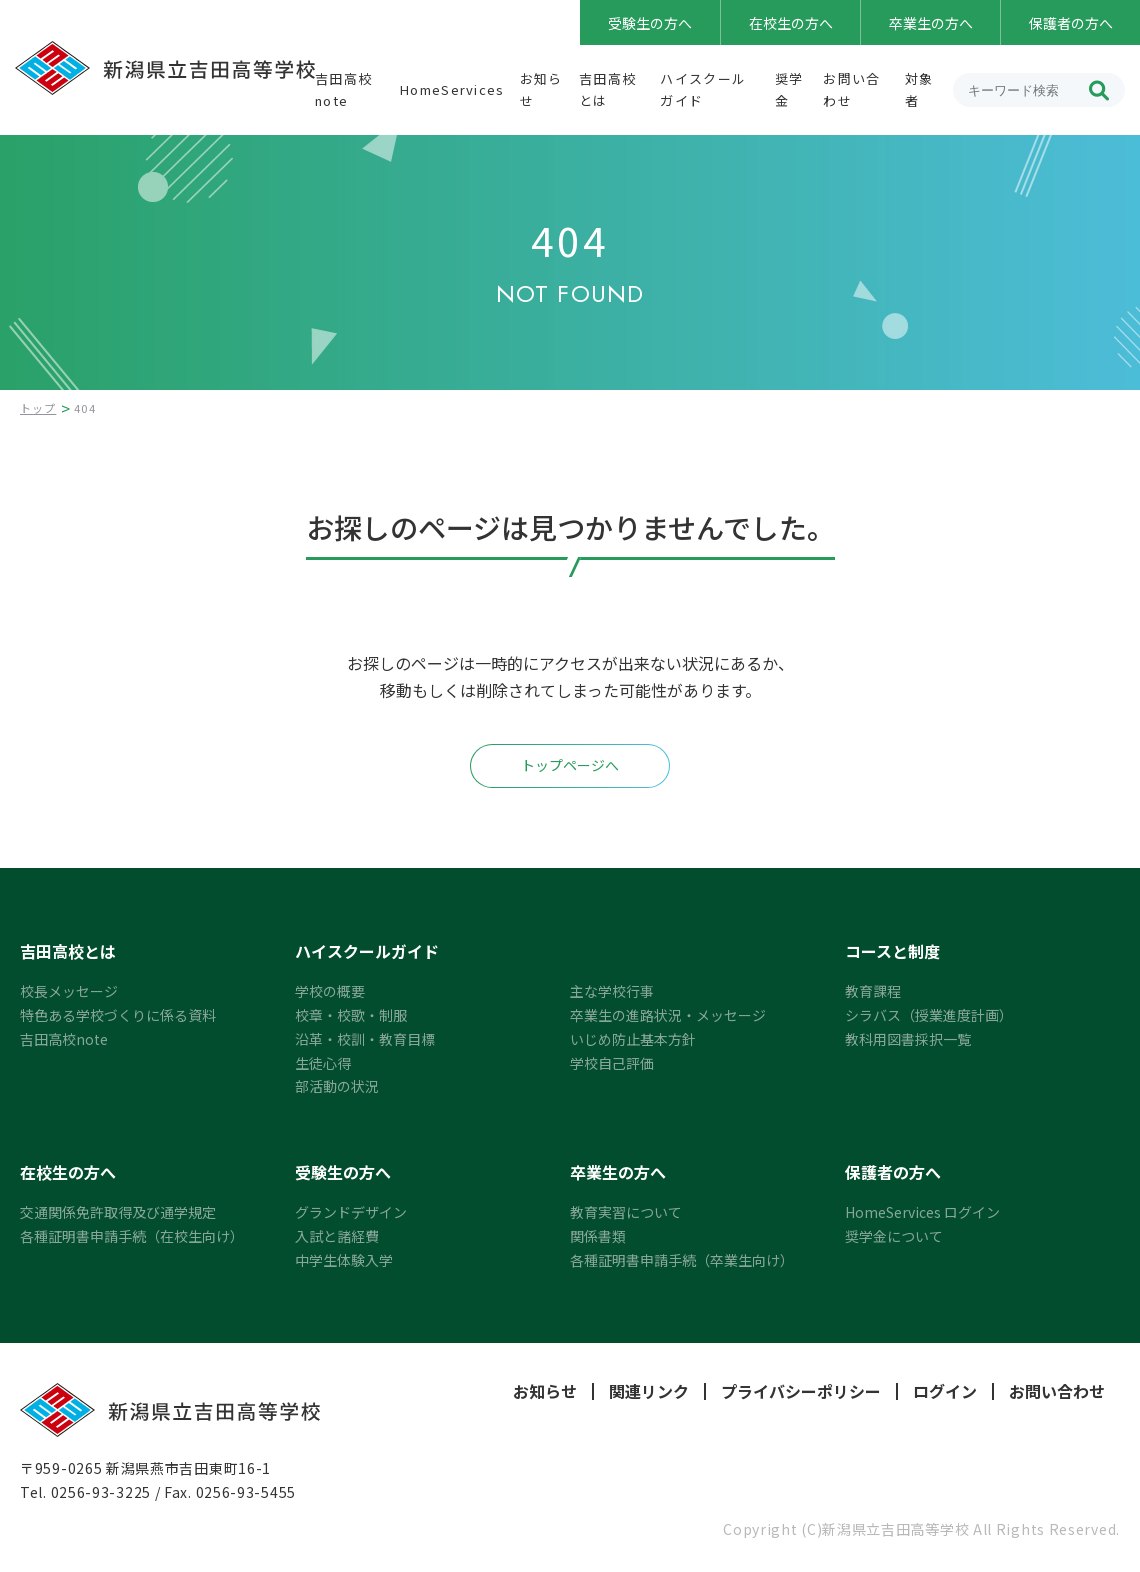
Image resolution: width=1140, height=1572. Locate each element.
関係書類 (598, 1236)
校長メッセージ (69, 991)
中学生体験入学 (344, 1260)
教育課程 (873, 991)
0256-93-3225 (101, 1492)
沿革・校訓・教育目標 (365, 1039)
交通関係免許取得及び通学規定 (118, 1212)
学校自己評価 (612, 1063)
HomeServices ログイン (922, 1212)
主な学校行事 (612, 991)
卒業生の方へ (931, 23)
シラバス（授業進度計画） (929, 1015)
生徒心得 (323, 1063)
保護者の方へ (1071, 23)
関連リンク (649, 1391)
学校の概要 (330, 991)
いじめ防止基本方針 (633, 1039)
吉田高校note (64, 1039)
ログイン (945, 1391)
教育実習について (626, 1212)
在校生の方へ (791, 23)
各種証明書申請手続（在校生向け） (132, 1236)
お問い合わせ (1057, 1391)
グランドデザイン (351, 1212)
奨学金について (894, 1236)
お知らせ (545, 1391)
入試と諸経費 (337, 1236)
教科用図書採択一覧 (908, 1039)
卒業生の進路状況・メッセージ (668, 1015)
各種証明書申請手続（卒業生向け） (682, 1260)
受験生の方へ (650, 23)
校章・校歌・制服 (351, 1015)
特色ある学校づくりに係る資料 (118, 1015)
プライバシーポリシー (801, 1391)
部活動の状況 (337, 1086)
